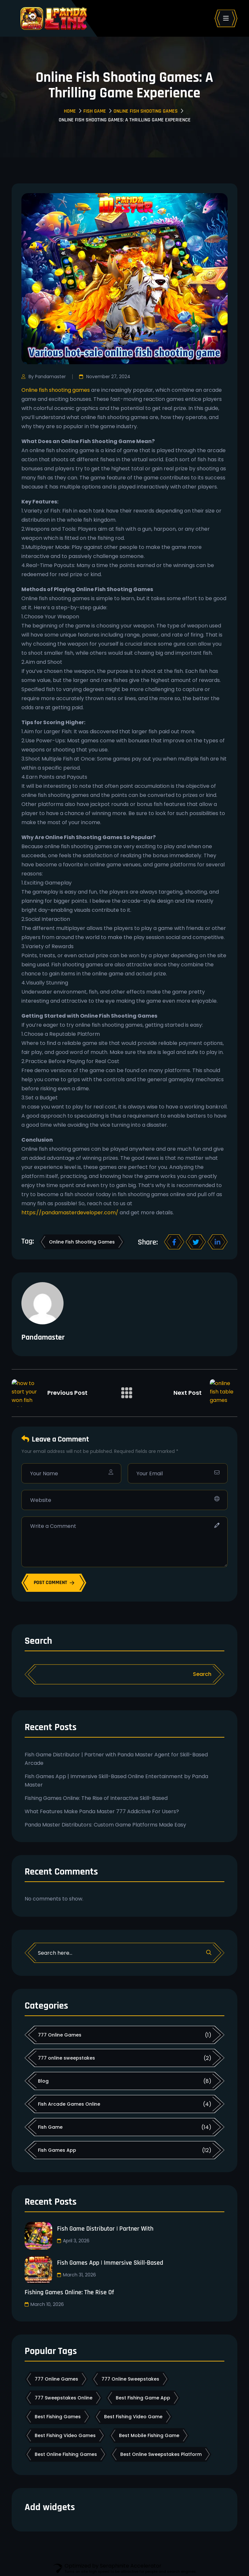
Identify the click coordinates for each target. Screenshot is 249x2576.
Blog (43, 2081)
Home (70, 111)
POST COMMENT (54, 1582)
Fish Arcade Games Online (69, 2104)
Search (38, 1641)
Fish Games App (57, 2150)
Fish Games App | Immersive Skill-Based (110, 2263)
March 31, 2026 (76, 2275)
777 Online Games (59, 2035)
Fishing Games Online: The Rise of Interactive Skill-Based (96, 1798)
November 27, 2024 (104, 376)
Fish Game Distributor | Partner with (105, 2229)
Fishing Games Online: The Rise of (69, 2292)
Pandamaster (43, 1337)
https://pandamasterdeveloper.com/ (69, 1212)
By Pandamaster (43, 376)
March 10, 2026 (44, 2304)
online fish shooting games (82, 1242)
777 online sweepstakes (66, 2058)
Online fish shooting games (55, 390)
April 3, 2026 (73, 2240)
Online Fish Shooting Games (145, 111)
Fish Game (94, 111)
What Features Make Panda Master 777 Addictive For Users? (102, 1811)
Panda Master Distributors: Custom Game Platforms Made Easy (105, 1824)
